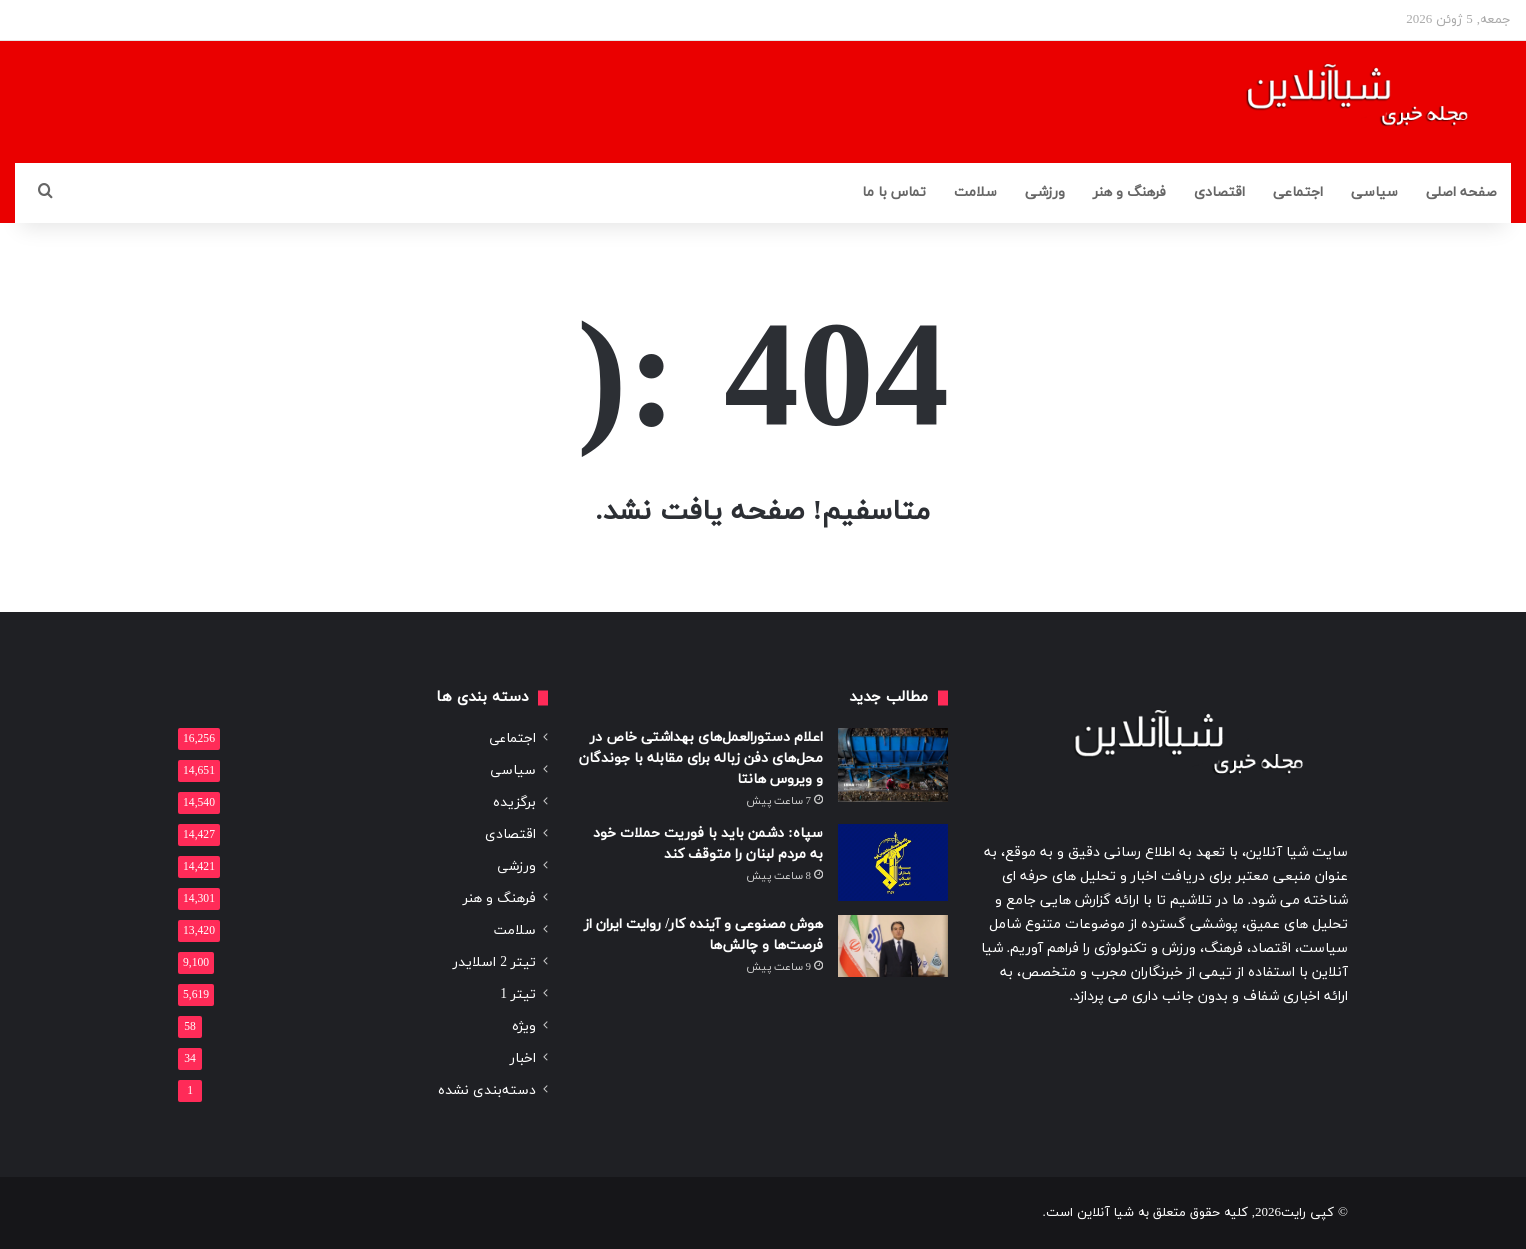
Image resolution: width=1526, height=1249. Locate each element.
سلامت (975, 192)
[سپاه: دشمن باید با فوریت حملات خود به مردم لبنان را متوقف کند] (893, 862)
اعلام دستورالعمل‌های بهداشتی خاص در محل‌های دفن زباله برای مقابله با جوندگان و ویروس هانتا (701, 758)
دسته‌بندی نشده (487, 1090)
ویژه (524, 1026)
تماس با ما (894, 192)
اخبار (523, 1058)
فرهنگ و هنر (1129, 192)
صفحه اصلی (1461, 192)
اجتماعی (1298, 192)
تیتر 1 (518, 994)
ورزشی (1045, 192)
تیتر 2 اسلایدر (494, 962)
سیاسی (1374, 192)
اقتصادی (1219, 192)
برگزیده (514, 802)
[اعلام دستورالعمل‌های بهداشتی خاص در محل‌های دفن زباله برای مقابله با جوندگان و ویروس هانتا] (893, 764)
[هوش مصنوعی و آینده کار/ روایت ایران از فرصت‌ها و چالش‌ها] (893, 946)
